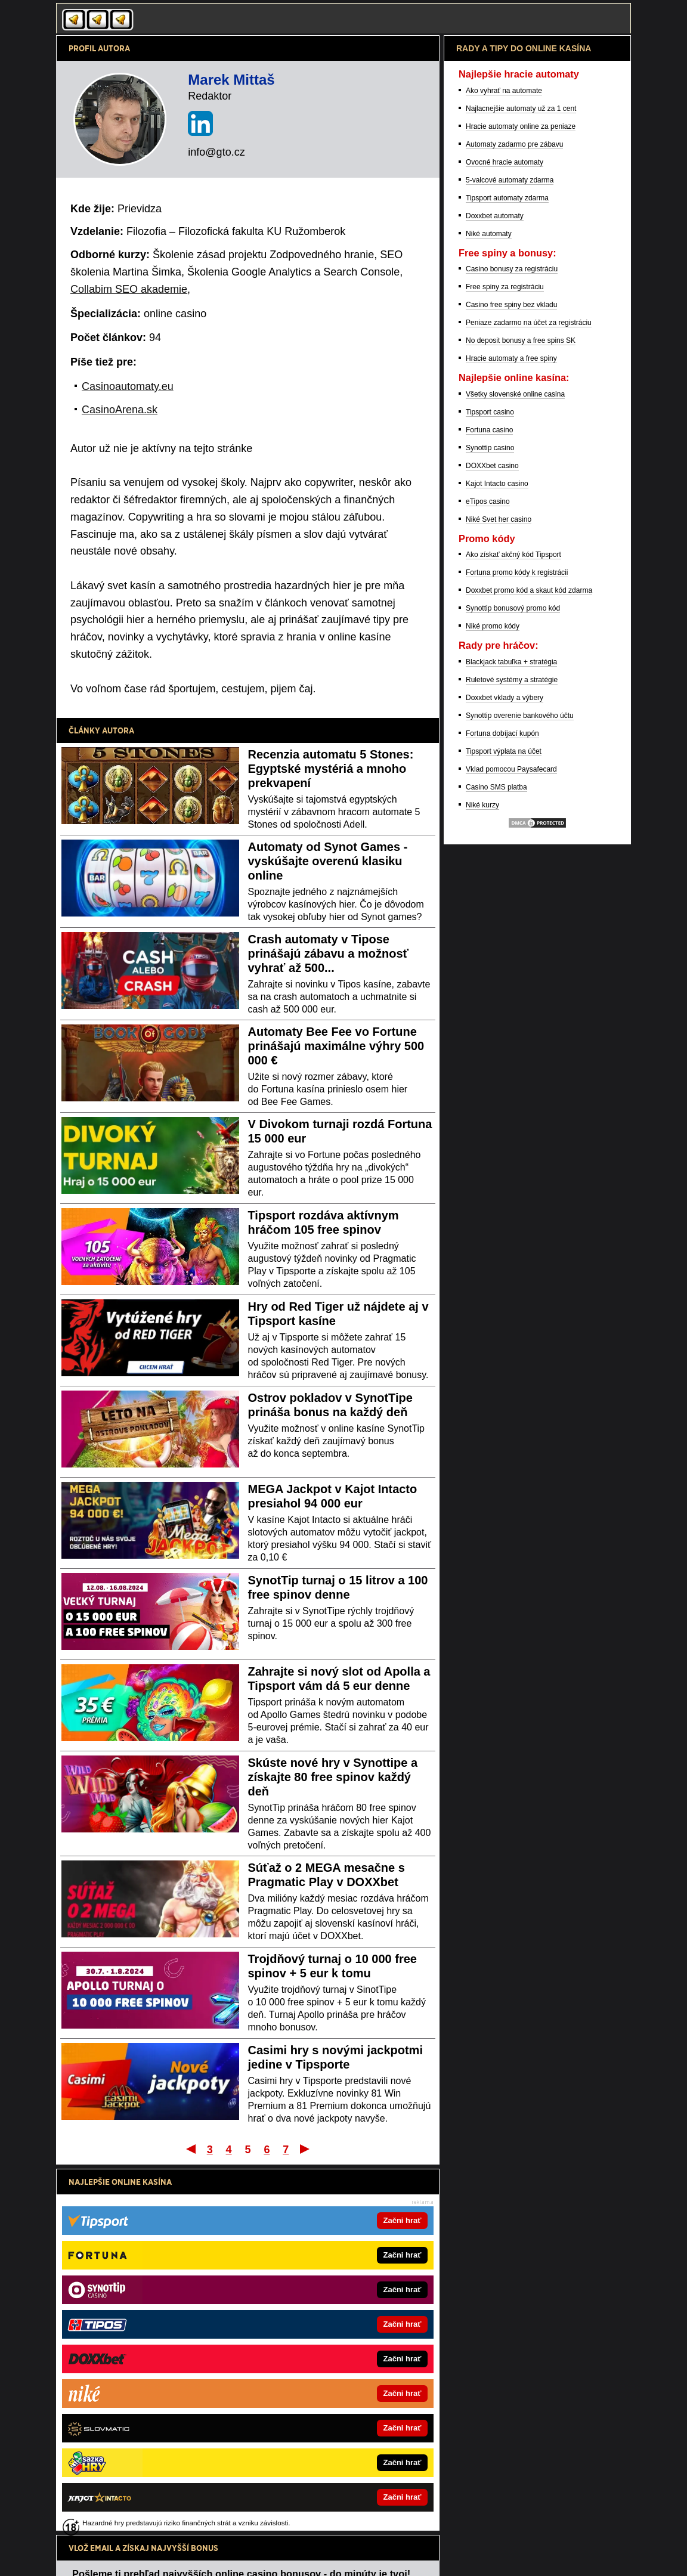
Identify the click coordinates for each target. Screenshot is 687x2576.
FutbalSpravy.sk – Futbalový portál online (138, 2457)
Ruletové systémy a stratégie (512, 1053)
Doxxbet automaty (495, 590)
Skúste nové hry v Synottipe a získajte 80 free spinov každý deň (333, 1777)
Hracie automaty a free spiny (511, 732)
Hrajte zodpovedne (320, 2481)
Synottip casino (490, 822)
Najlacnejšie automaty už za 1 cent (521, 482)
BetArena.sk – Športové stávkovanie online (141, 2420)
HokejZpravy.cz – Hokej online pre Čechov (317, 2439)
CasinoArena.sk (119, 410)
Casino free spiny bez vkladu (511, 678)
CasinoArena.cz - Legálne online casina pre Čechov (332, 2383)
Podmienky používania (132, 2557)
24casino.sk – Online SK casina (123, 2402)
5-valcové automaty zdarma (509, 554)
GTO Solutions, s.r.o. (416, 2557)
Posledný (305, 2148)
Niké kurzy (482, 1179)
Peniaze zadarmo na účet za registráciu (529, 696)
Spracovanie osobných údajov (227, 2557)
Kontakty (70, 2557)
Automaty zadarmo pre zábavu (514, 518)
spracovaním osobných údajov (178, 2252)
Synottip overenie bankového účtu (520, 1089)
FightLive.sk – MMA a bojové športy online (317, 2328)
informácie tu (229, 2494)
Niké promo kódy (492, 1000)
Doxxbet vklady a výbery (504, 1071)
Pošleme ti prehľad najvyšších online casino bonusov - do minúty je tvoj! (241, 2207)
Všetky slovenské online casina (515, 768)
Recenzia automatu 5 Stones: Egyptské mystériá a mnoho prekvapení (331, 768)
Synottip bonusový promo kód (513, 982)
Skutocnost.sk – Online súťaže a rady (309, 2346)
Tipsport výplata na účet (503, 1125)
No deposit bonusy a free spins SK (520, 714)
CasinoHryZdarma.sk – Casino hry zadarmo (142, 2365)
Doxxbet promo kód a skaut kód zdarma (529, 964)
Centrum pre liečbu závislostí (426, 2531)
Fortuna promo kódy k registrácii (517, 946)
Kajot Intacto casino (497, 857)
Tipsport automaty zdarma (507, 572)
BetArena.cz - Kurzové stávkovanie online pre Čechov (335, 2402)
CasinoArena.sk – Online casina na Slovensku (146, 2328)
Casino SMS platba (496, 1161)
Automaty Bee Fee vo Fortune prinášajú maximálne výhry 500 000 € (336, 1046)
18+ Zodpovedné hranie (325, 2557)
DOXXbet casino (492, 839)
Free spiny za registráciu (505, 661)
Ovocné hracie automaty (504, 536)
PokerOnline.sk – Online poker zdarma (134, 2346)
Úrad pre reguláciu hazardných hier (254, 2531)
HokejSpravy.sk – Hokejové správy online (138, 2439)
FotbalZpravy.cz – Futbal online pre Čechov (319, 2365)
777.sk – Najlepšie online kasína (124, 2383)
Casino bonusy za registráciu (512, 643)
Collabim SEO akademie (128, 289)
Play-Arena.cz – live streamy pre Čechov (314, 2457)
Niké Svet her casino (498, 893)
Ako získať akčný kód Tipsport (513, 928)
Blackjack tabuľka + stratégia (511, 1036)
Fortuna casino (489, 804)
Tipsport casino (490, 786)
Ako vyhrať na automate (504, 464)
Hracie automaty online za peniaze (520, 500)
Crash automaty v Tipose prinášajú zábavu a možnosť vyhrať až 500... (328, 953)
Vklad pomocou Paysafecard (511, 1143)
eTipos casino (488, 875)
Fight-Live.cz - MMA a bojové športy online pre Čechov (336, 2420)
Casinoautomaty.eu (128, 386)
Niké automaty (489, 607)
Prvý (190, 2148)
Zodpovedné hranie (345, 2531)
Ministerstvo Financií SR (155, 2531)
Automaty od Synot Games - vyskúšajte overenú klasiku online (328, 861)
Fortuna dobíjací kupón (502, 1107)
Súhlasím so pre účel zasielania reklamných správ (217, 2252)
